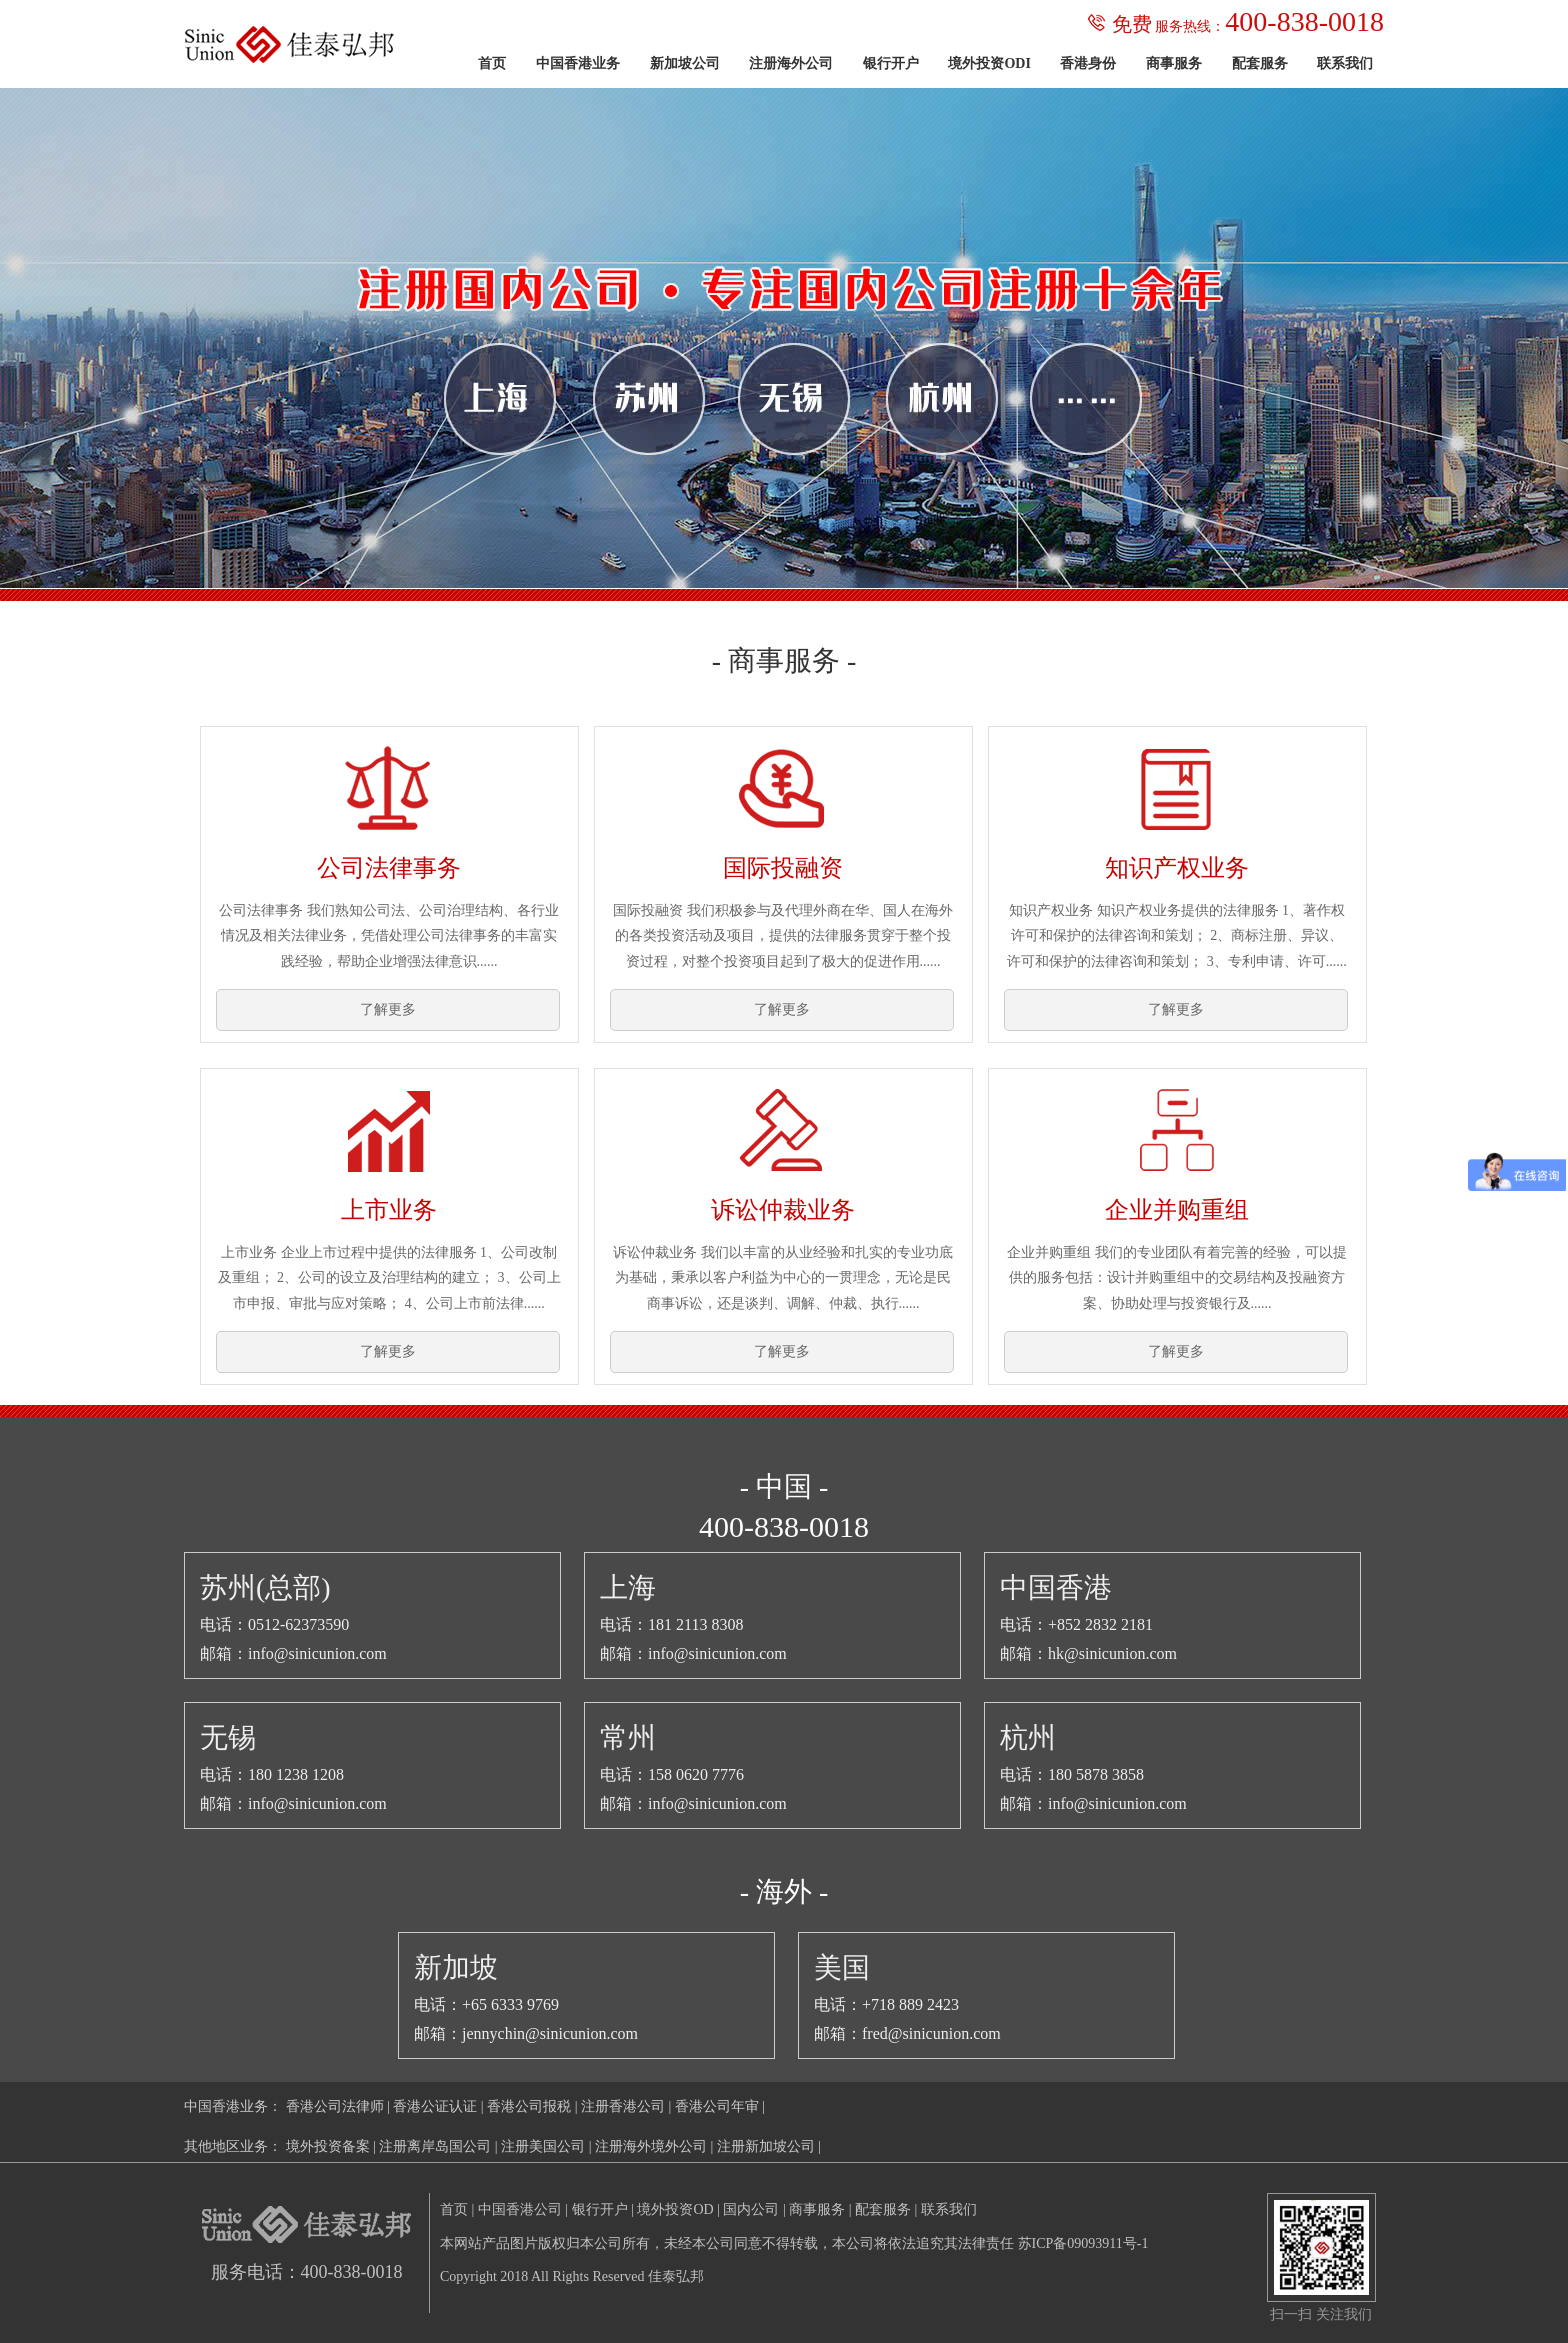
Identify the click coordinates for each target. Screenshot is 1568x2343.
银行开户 (891, 63)
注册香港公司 (623, 2106)
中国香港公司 (520, 2209)
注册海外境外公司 (651, 2146)
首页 (492, 63)
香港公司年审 (717, 2106)
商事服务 (1174, 63)
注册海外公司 (791, 63)
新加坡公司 (685, 63)
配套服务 (1260, 63)
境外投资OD (675, 2209)
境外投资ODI (989, 63)
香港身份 (1088, 63)
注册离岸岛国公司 (435, 2146)
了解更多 (388, 1009)
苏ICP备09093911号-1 (1083, 2243)
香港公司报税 (529, 2106)
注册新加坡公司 (766, 2146)
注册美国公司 (543, 2146)
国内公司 (751, 2209)
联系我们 (1345, 63)
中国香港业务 (578, 63)
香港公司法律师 (335, 2106)
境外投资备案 (328, 2146)
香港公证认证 (435, 2106)
